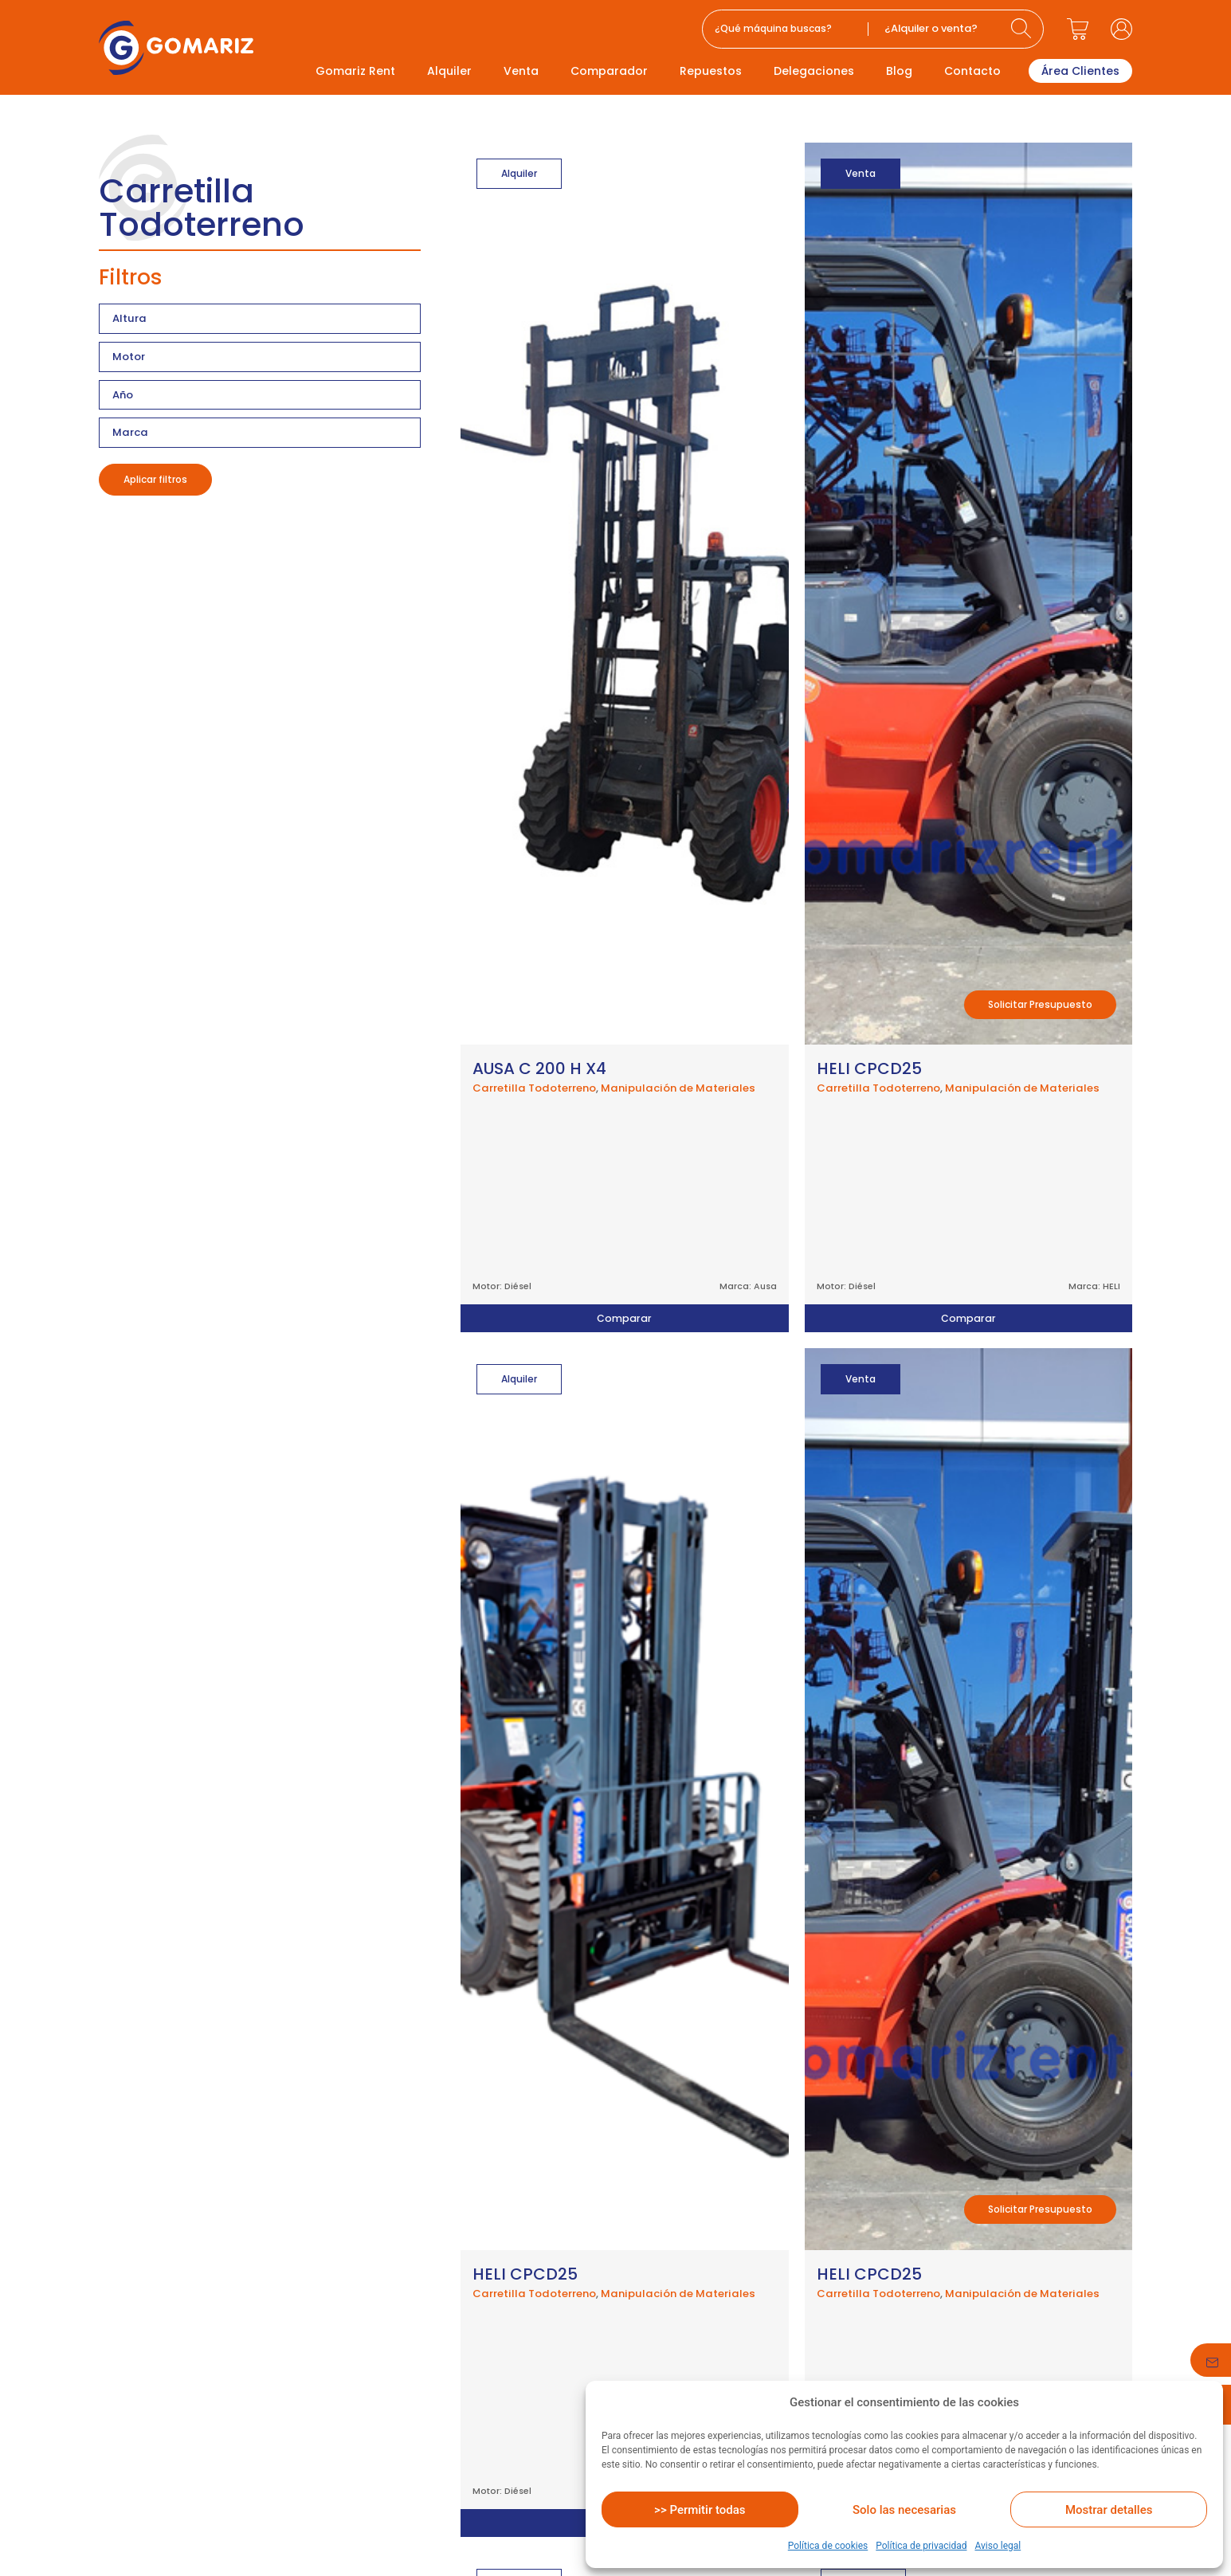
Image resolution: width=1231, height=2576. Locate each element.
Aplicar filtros (155, 479)
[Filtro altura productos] (260, 319)
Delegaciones (814, 71)
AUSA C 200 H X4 (539, 1068)
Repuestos (711, 71)
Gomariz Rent (355, 71)
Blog (899, 71)
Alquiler (449, 71)
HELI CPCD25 (869, 1068)
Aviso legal (997, 2545)
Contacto (972, 71)
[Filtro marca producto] (260, 433)
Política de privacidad (921, 2545)
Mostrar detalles (1108, 2510)
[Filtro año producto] (260, 395)
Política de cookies (828, 2545)
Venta (521, 71)
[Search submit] (1023, 29)
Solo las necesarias (904, 2510)
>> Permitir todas (699, 2510)
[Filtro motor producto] (260, 357)
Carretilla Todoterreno (534, 1088)
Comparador (609, 71)
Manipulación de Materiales (678, 1088)
